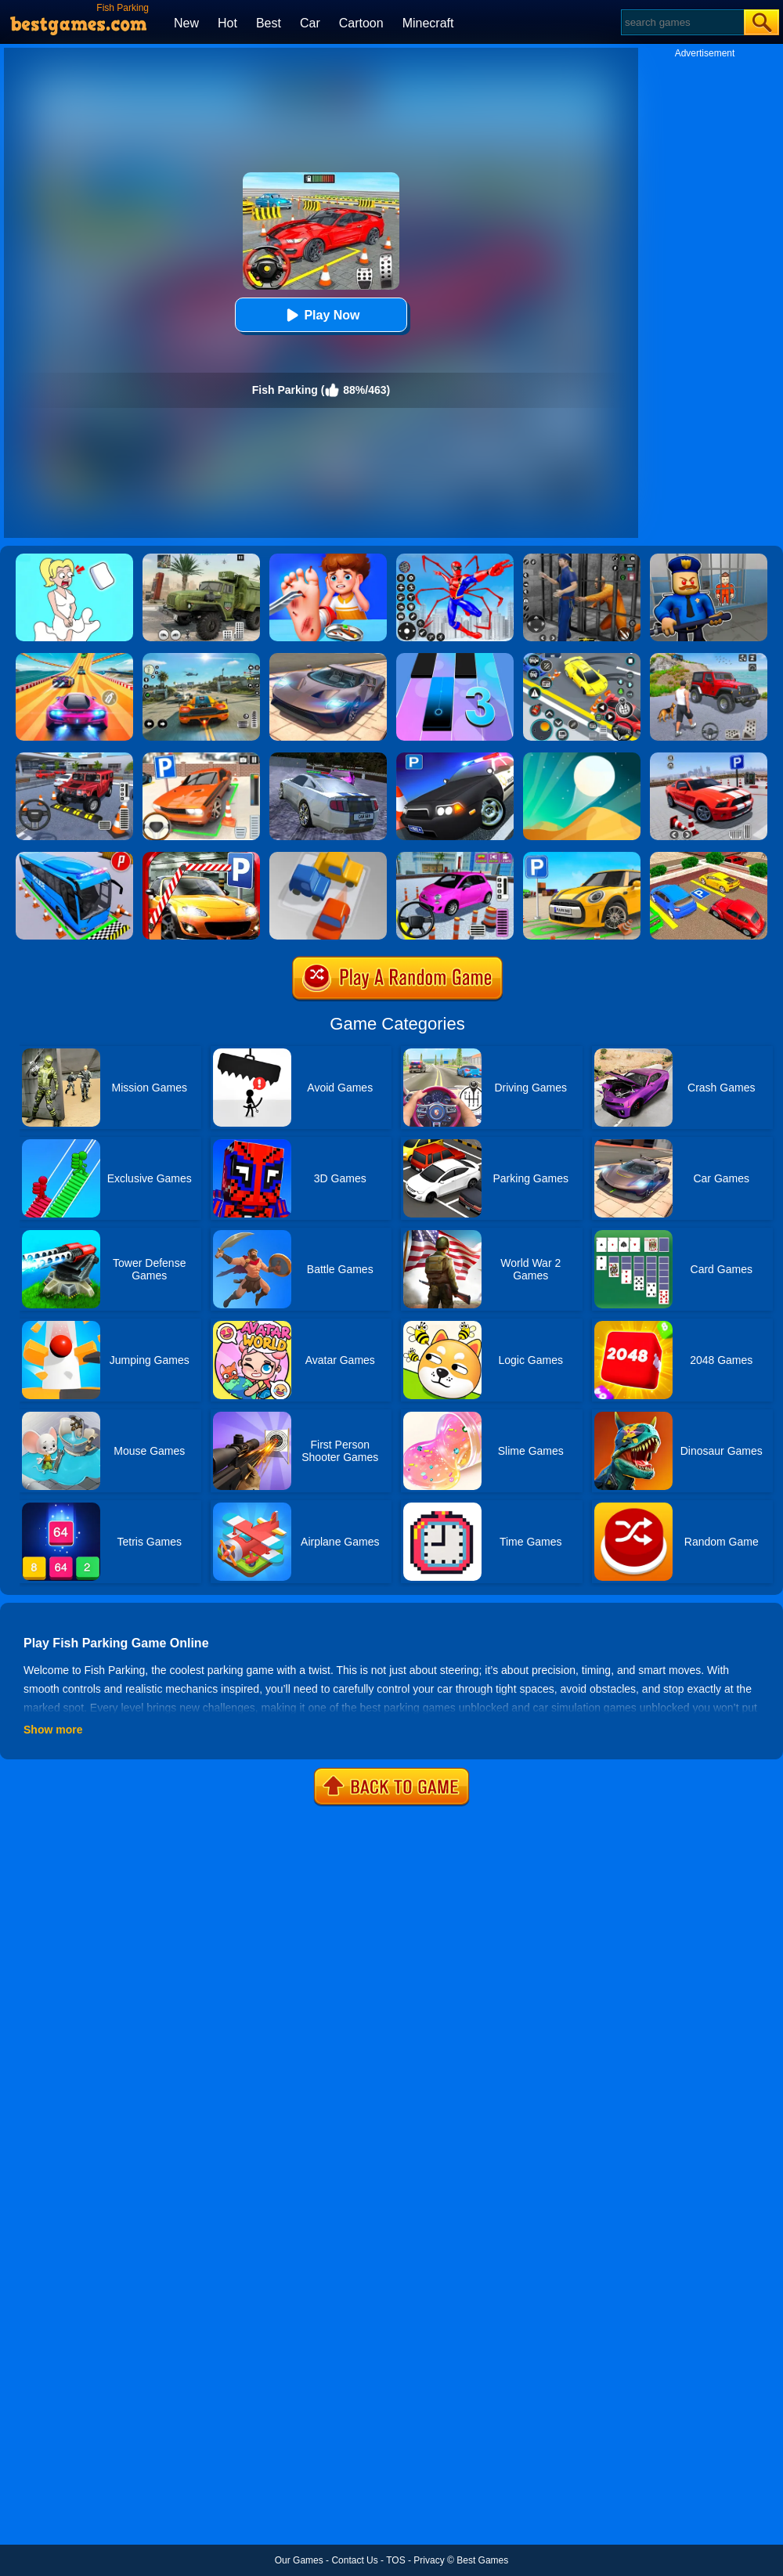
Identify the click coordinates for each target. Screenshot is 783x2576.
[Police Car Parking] (455, 757)
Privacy (428, 2560)
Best (268, 23)
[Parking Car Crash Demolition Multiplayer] (328, 757)
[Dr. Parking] (201, 757)
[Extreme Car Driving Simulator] (328, 658)
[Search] (681, 22)
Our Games (299, 2560)
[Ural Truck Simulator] (201, 559)
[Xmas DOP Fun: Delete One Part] (74, 559)
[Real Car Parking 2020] (201, 857)
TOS (395, 2560)
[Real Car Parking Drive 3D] (708, 857)
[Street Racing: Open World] (201, 658)
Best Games (482, 2560)
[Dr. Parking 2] (74, 757)
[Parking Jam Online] (328, 857)
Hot (227, 23)
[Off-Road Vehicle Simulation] (708, 658)
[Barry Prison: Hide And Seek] (708, 559)
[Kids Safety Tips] (328, 559)
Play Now (320, 315)
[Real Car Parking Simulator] (708, 757)
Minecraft (428, 23)
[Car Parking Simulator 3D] (581, 857)
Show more (52, 1729)
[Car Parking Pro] (455, 857)
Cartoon (361, 23)
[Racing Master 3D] (74, 658)
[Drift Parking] (581, 658)
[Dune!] (581, 757)
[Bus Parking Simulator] (74, 857)
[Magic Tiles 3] (455, 658)
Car (310, 23)
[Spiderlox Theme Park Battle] (455, 559)
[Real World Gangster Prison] (581, 559)
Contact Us (354, 2560)
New (186, 23)
